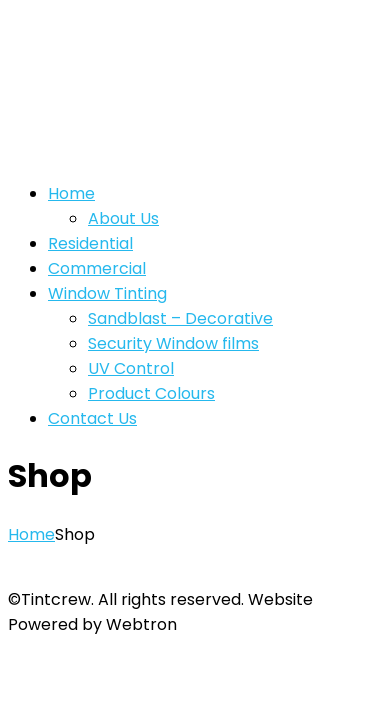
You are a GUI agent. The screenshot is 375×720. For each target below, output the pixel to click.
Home (31, 534)
